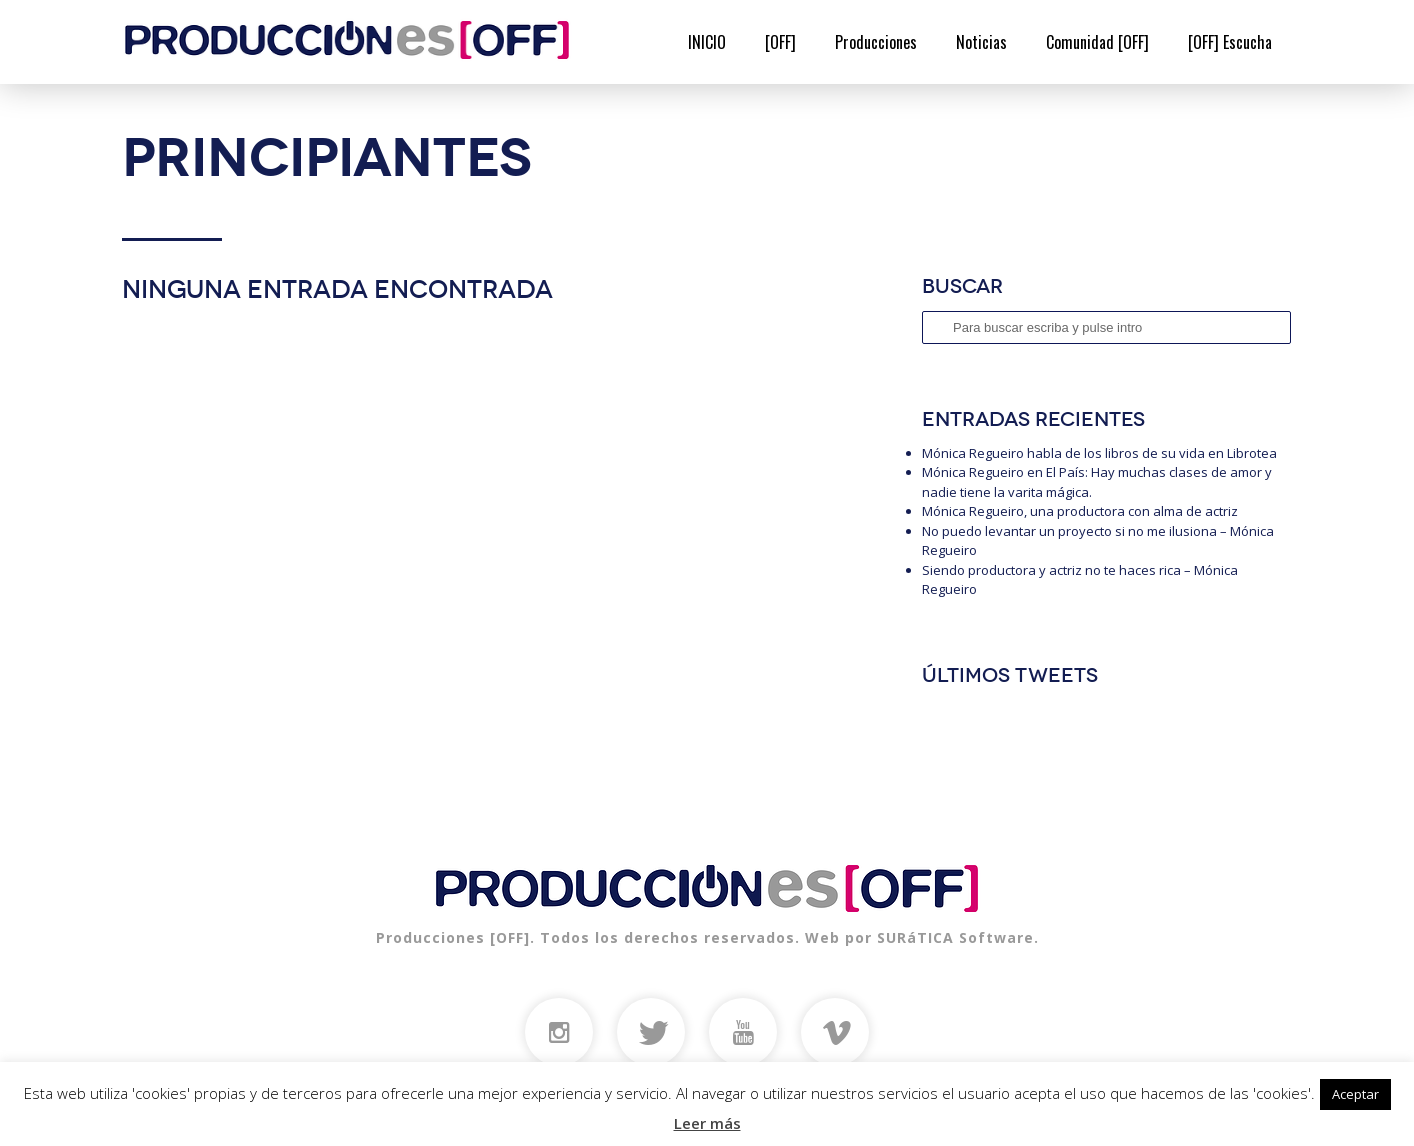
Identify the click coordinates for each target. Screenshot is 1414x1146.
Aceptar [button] (1355, 1094)
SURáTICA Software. (958, 937)
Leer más (707, 1123)
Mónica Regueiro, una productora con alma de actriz (1080, 511)
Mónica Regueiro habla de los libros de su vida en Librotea (1099, 453)
